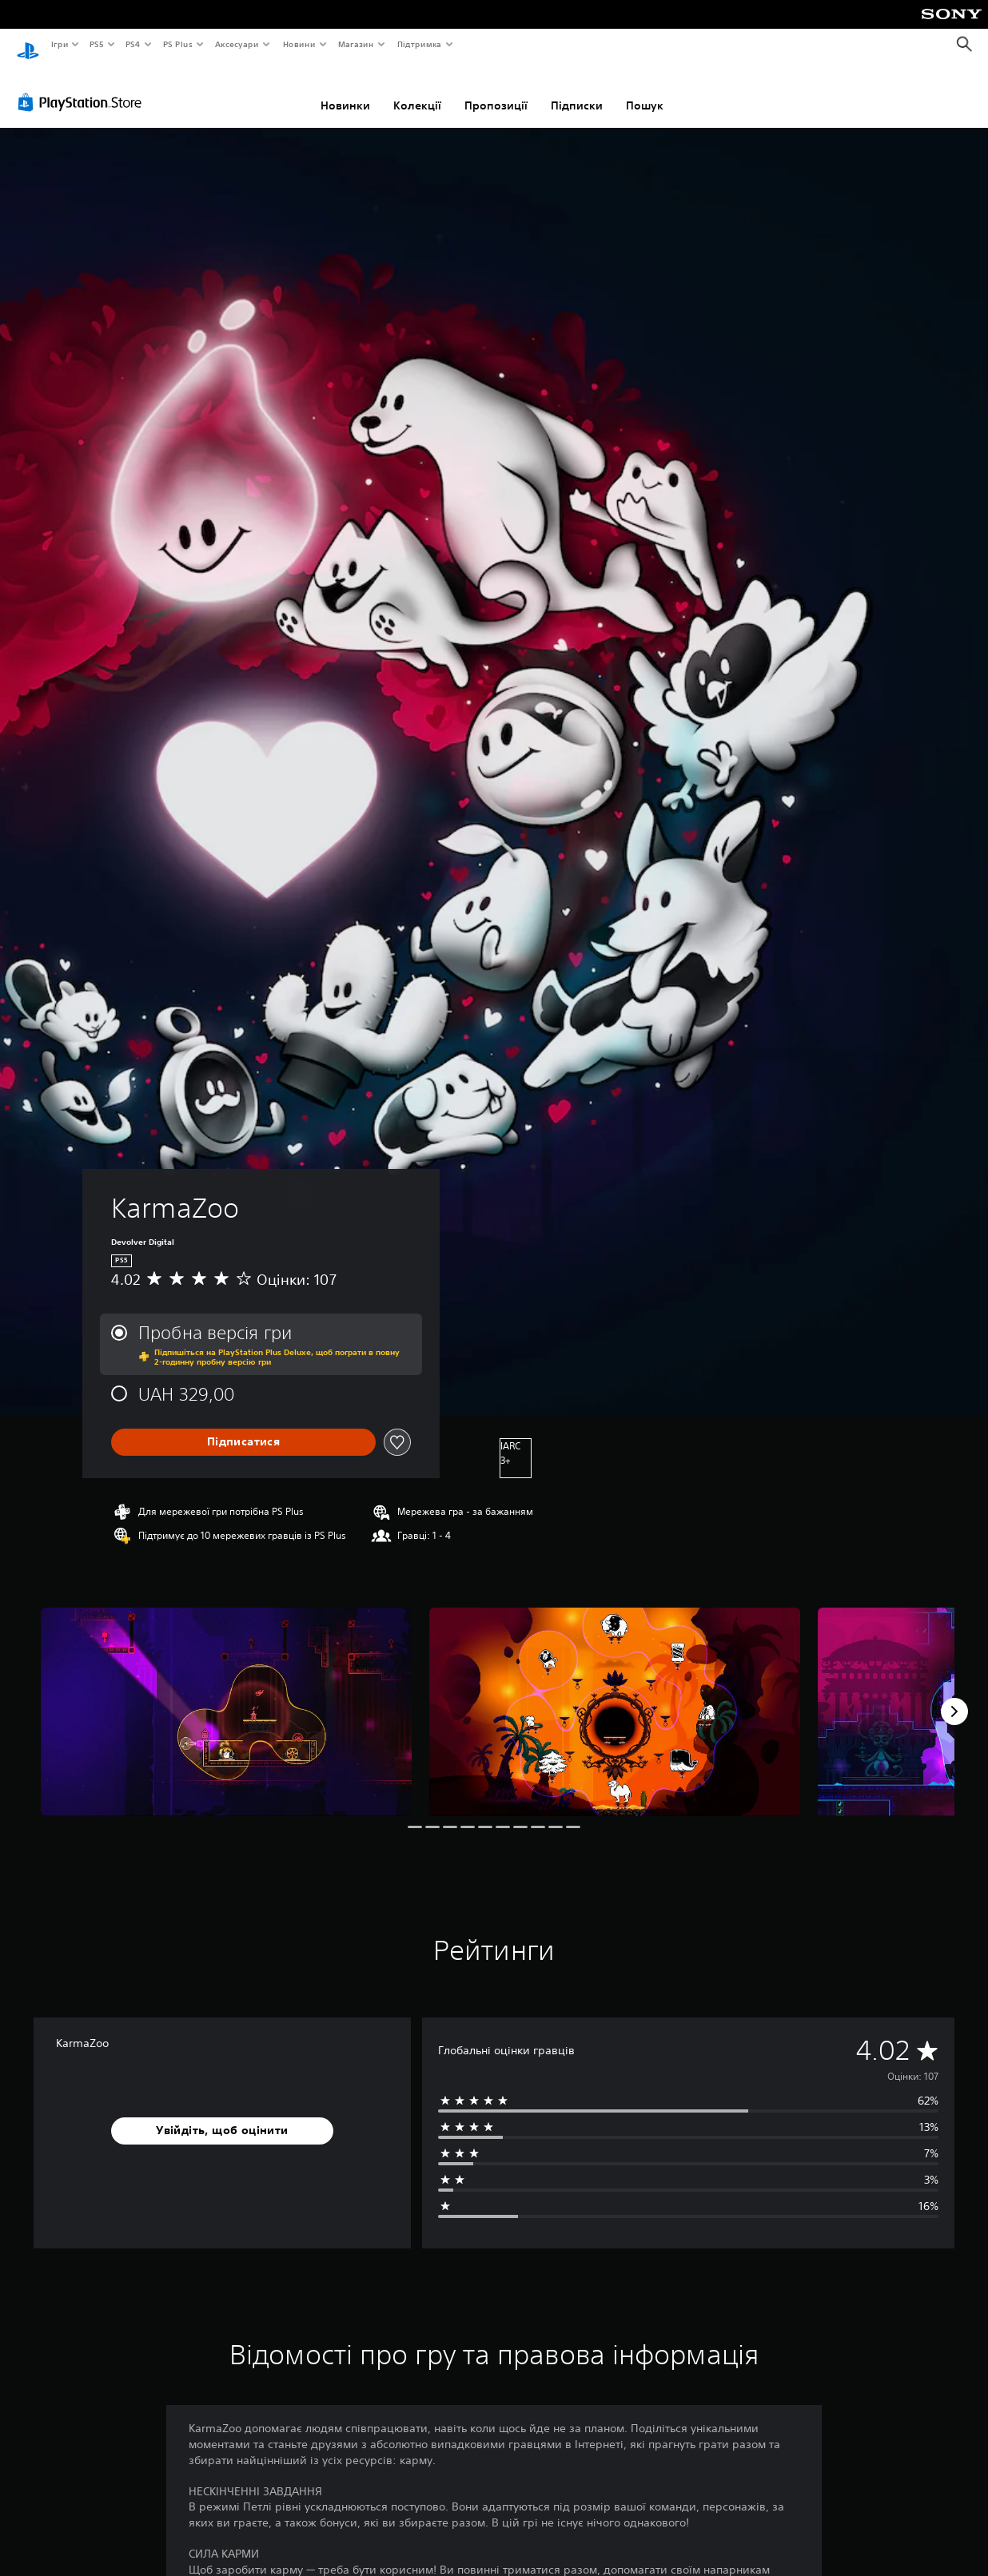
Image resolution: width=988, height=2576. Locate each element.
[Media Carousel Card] (226, 1696)
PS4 (133, 44)
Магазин (356, 44)
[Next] (954, 1696)
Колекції (417, 90)
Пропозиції (496, 90)
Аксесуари (237, 44)
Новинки (345, 90)
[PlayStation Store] (83, 87)
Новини (299, 44)
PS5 (97, 44)
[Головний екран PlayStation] (28, 45)
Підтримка (419, 44)
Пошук (644, 90)
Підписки (577, 90)
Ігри (59, 44)
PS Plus (177, 44)
